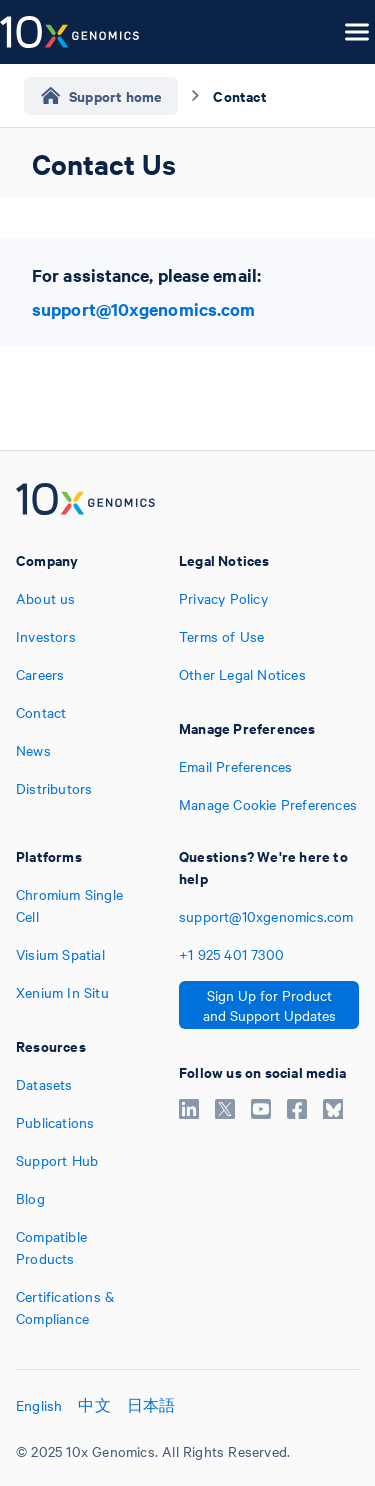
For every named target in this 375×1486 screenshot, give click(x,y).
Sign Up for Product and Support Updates (269, 1005)
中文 (94, 1405)
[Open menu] (357, 32)
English (39, 1405)
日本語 (151, 1405)
